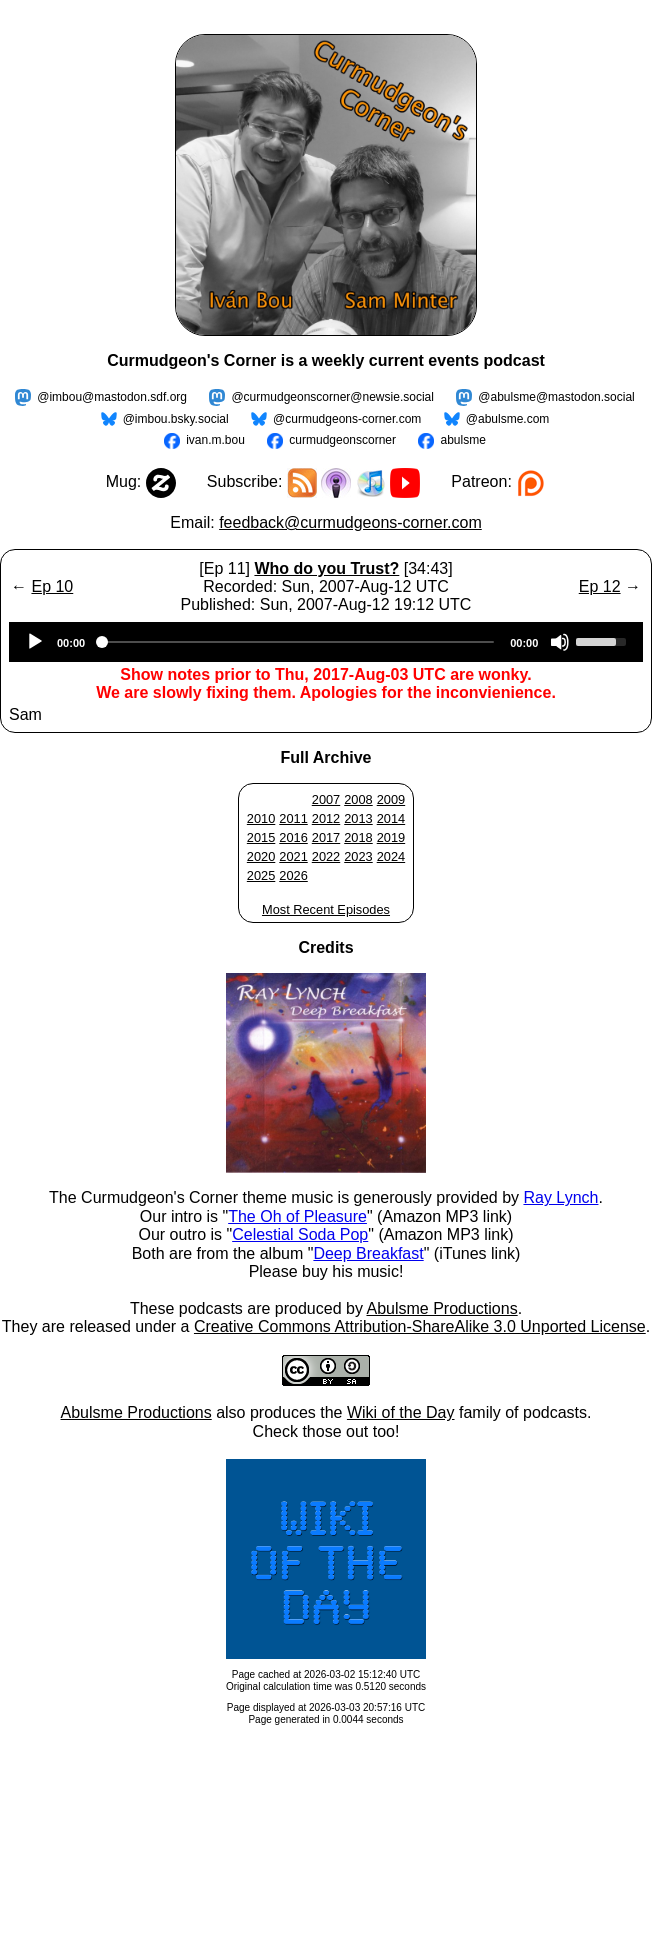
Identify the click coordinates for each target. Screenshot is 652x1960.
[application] (326, 642)
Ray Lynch (560, 1197)
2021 (293, 856)
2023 (358, 856)
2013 (358, 818)
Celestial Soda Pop (300, 1234)
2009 (391, 799)
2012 (326, 818)
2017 (326, 837)
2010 (261, 818)
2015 (261, 837)
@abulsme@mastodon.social (556, 397)
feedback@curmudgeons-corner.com (350, 522)
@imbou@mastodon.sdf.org (112, 397)
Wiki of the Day (401, 1412)
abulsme (462, 440)
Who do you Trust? (326, 568)
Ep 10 (52, 586)
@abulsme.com (508, 419)
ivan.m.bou (215, 440)
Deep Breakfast (368, 1253)
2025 (261, 875)
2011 (293, 818)
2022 (326, 856)
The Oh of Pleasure (297, 1216)
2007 (326, 799)
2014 (391, 818)
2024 (391, 856)
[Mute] (560, 642)
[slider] (297, 642)
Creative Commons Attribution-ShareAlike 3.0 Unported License (420, 1326)
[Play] (35, 642)
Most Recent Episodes (326, 909)
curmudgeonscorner (342, 440)
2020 (261, 856)
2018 (358, 837)
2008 (358, 799)
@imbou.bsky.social (176, 419)
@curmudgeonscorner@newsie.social (332, 397)
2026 (293, 875)
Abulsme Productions (441, 1308)
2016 (293, 837)
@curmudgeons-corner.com (347, 419)
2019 (391, 837)
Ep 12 (600, 586)
